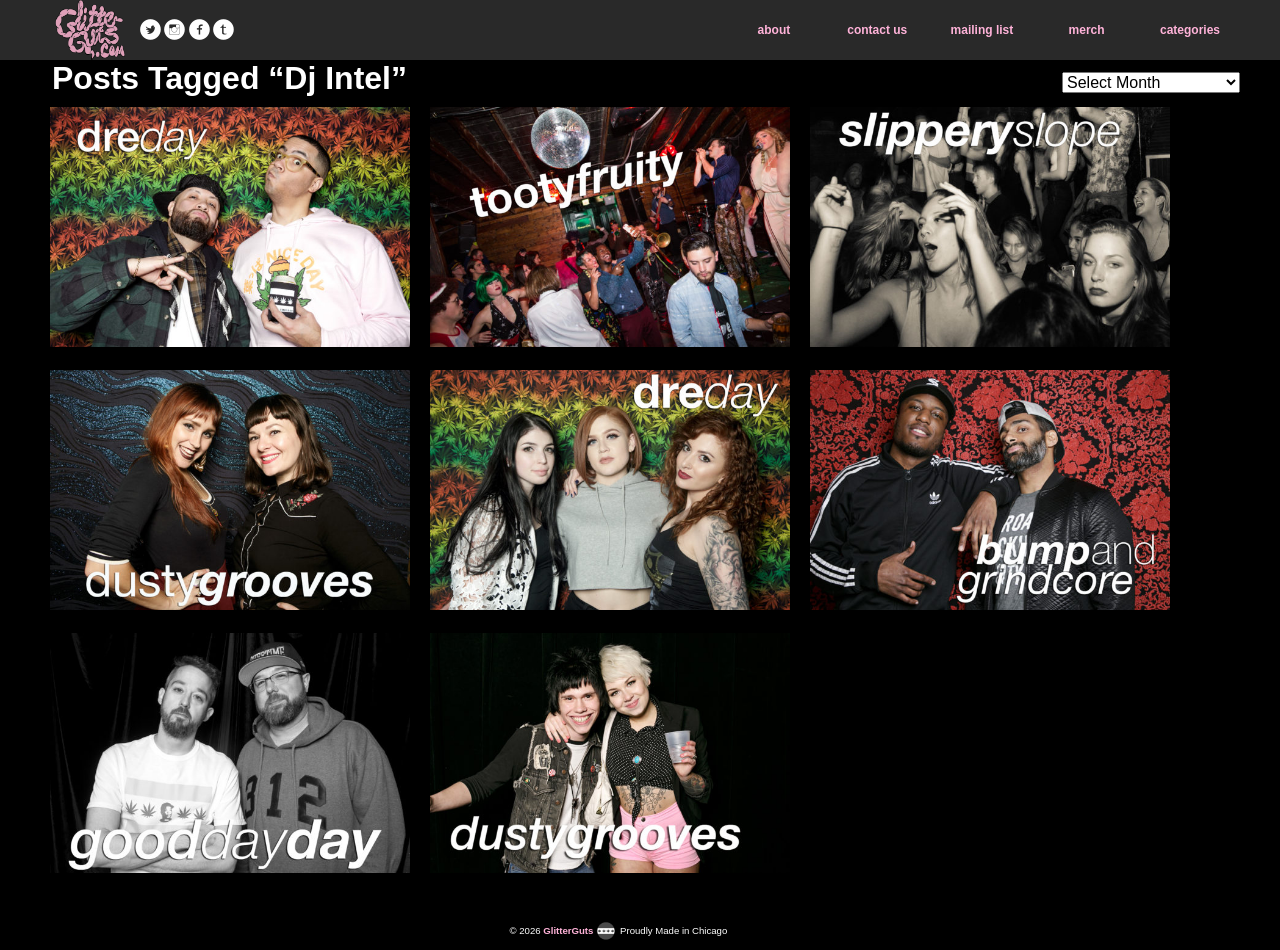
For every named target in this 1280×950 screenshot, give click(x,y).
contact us (877, 30)
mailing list (982, 30)
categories (1190, 30)
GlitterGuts (90, 30)
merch (1087, 30)
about (774, 30)
